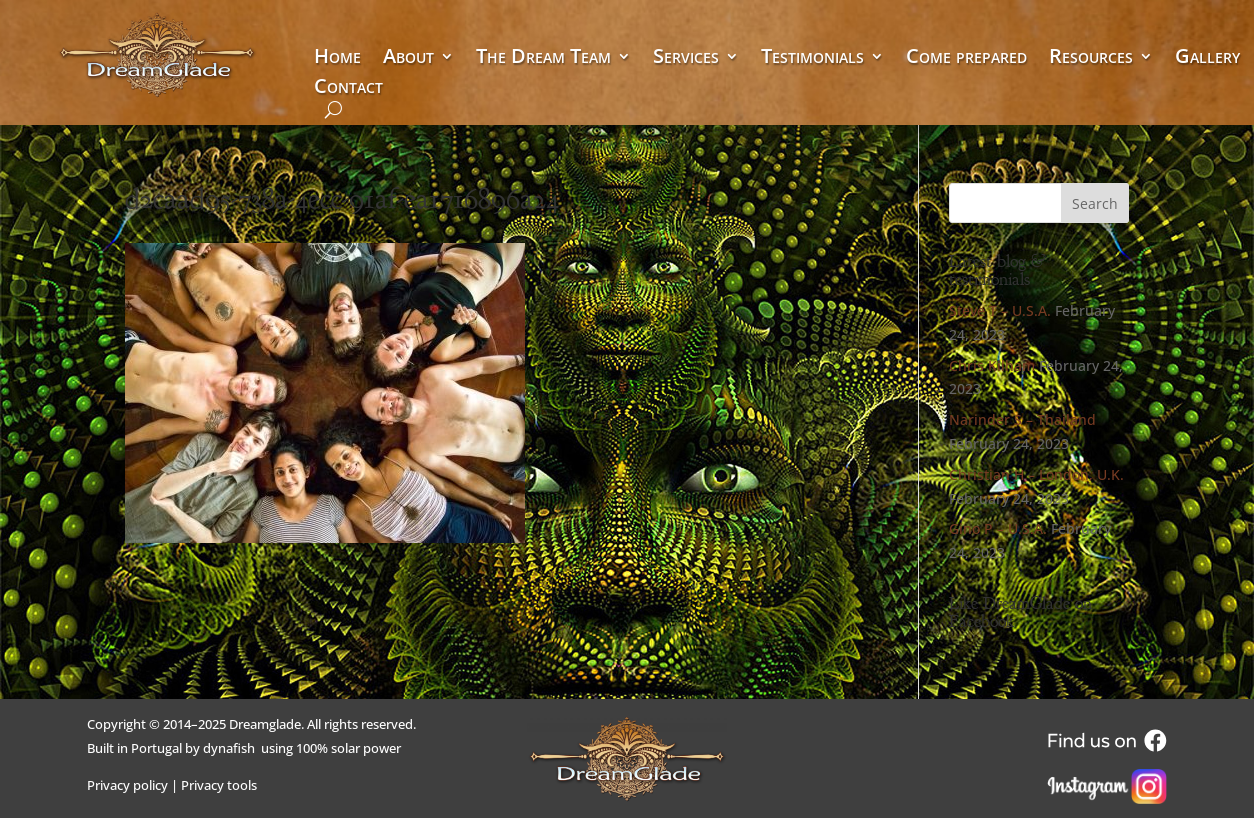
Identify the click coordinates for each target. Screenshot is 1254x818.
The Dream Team (543, 59)
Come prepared (966, 59)
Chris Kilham (992, 365)
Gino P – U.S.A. (998, 528)
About (408, 59)
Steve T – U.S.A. (1000, 310)
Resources (1091, 59)
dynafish (229, 748)
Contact (348, 89)
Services (686, 59)
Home (337, 59)
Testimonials (812, 59)
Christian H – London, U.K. (1036, 474)
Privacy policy (127, 785)
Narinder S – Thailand (1022, 419)
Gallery (1207, 59)
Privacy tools (219, 785)
